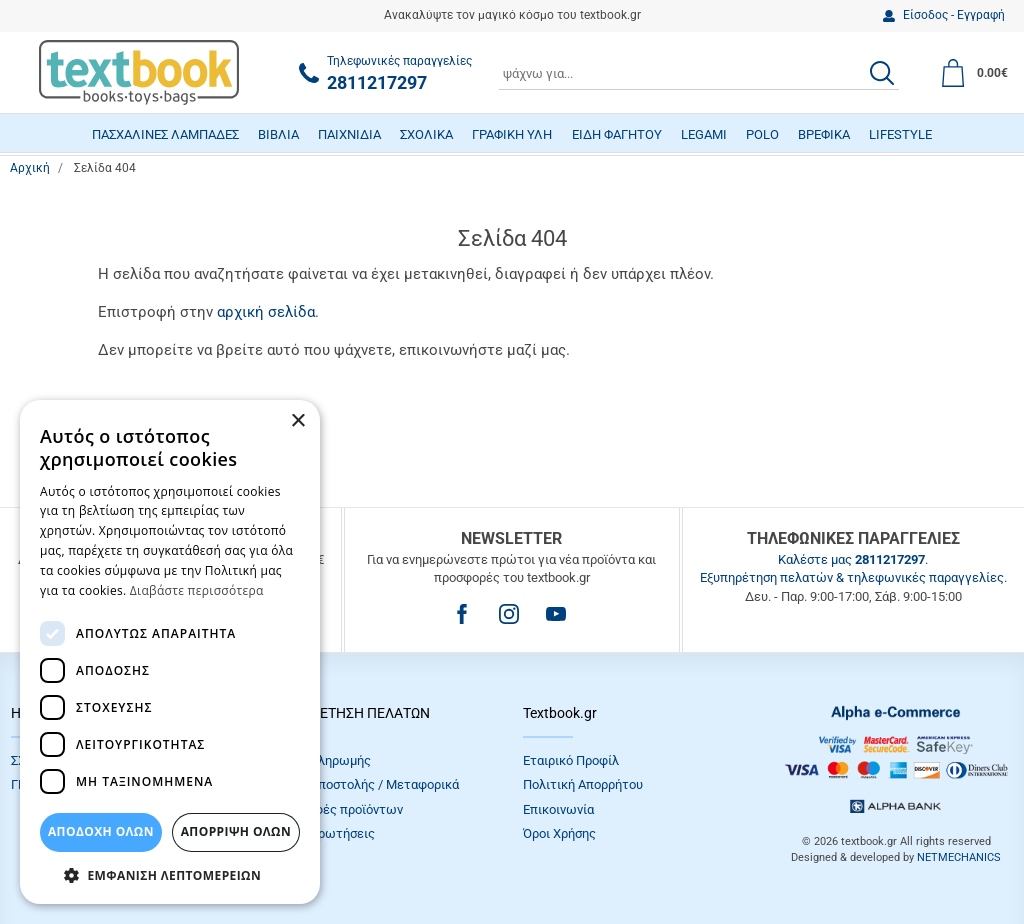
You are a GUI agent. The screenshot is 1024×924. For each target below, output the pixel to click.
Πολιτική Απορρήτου (583, 784)
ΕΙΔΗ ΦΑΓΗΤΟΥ (617, 134)
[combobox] (699, 73)
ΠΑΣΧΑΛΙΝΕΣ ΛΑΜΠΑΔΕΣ (165, 134)
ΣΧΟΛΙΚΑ (426, 134)
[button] (170, 874)
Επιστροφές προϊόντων (335, 809)
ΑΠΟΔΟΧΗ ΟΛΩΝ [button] (101, 831)
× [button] (297, 421)
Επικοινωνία (558, 809)
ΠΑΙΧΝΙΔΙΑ (349, 134)
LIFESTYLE (900, 134)
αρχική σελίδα (266, 312)
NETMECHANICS (959, 857)
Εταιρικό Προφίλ (571, 760)
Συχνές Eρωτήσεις (321, 833)
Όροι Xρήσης (559, 833)
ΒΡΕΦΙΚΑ (824, 134)
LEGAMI (704, 134)
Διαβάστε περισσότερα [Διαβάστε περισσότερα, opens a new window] (197, 590)
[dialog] (170, 652)
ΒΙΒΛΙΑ (278, 134)
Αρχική (30, 168)
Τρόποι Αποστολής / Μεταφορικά (363, 784)
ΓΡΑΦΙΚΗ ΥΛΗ (512, 134)
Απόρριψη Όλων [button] (236, 831)
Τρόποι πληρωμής (319, 760)
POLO (762, 134)
